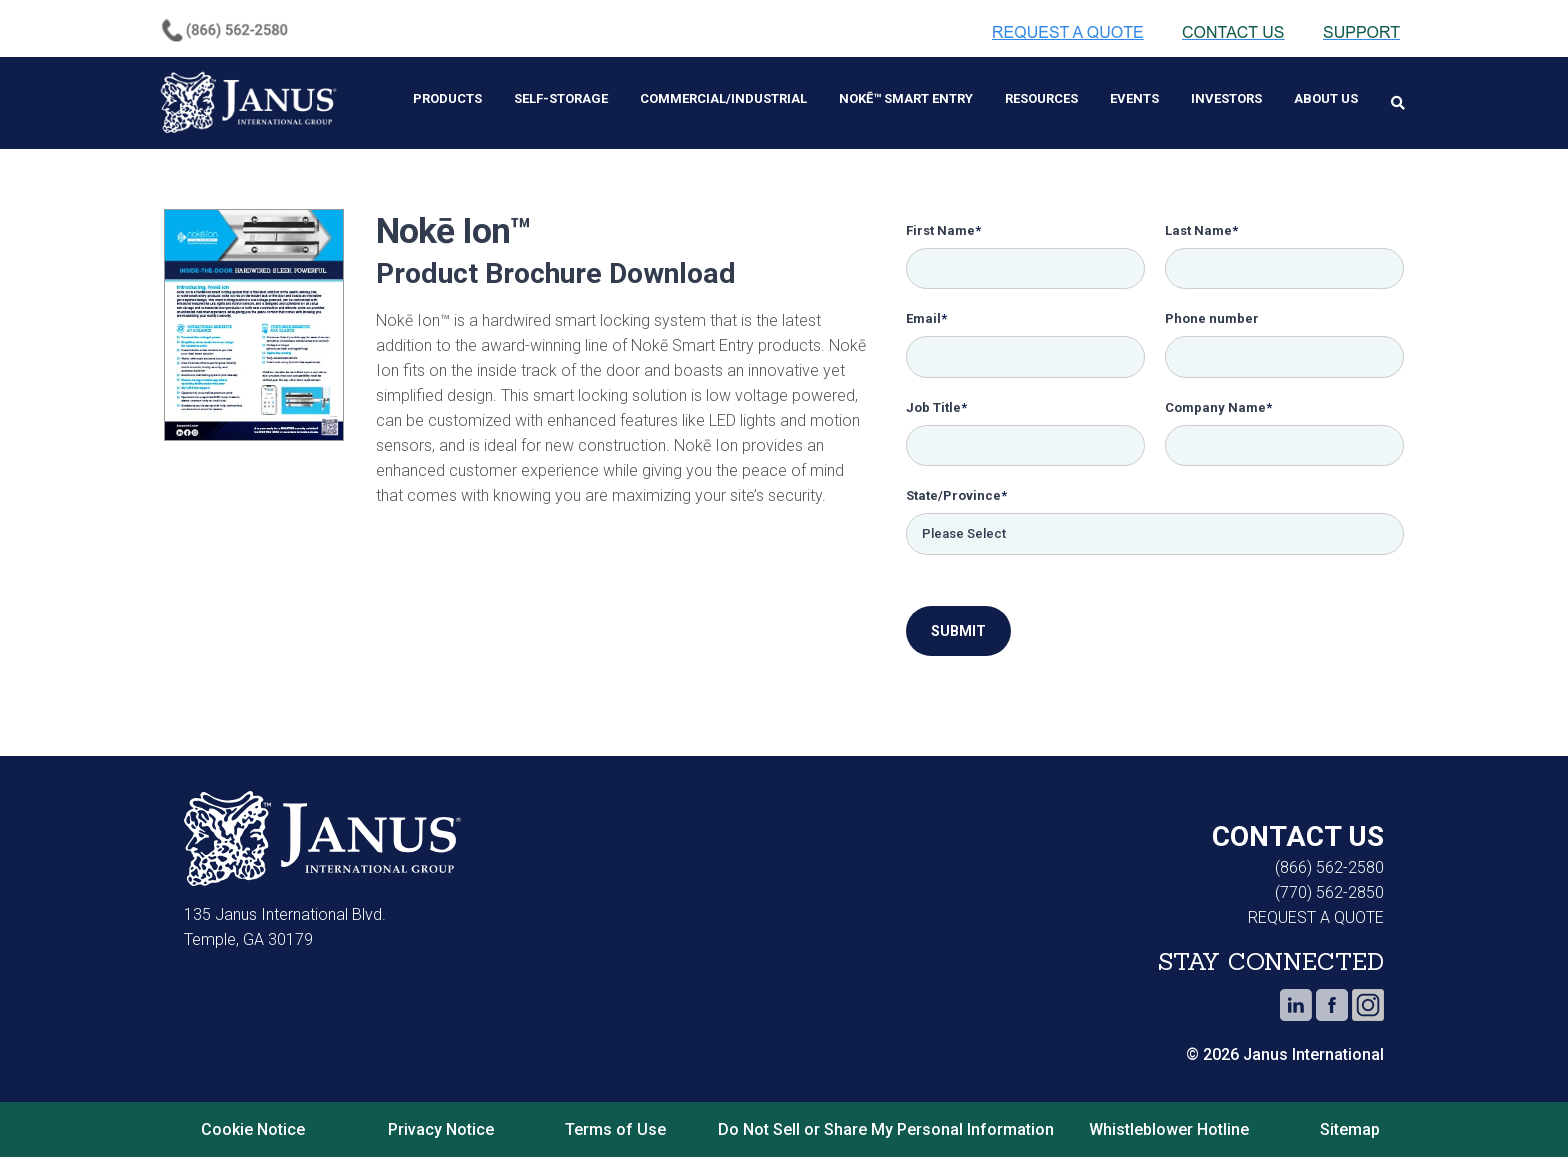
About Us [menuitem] (1326, 98)
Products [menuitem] (447, 98)
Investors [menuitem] (1226, 98)
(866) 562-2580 (1329, 870)
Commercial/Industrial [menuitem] (723, 98)
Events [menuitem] (1134, 98)
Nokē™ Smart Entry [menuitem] (906, 98)
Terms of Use (615, 1131)
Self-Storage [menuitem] (561, 98)
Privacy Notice (441, 1131)
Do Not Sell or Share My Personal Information (886, 1131)
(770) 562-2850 (1329, 895)
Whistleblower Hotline (1173, 1131)
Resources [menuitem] (1041, 98)
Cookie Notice (253, 1131)
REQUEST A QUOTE (1316, 920)
